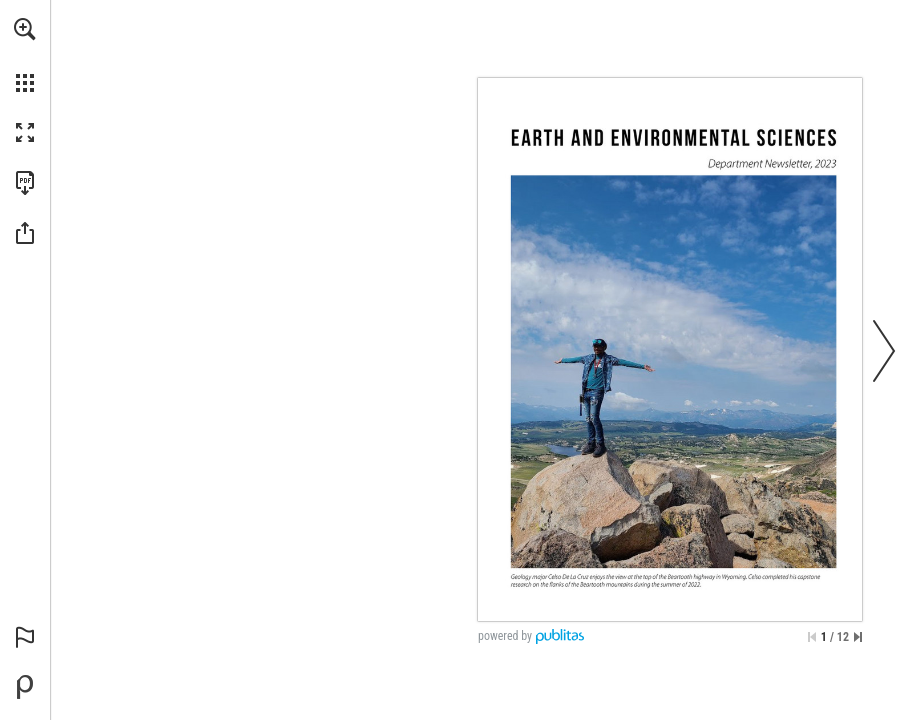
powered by (505, 636)
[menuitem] (25, 55)
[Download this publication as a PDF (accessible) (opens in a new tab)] (25, 183)
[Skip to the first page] (812, 637)
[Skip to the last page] (858, 637)
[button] (25, 29)
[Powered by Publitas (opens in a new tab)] (25, 687)
